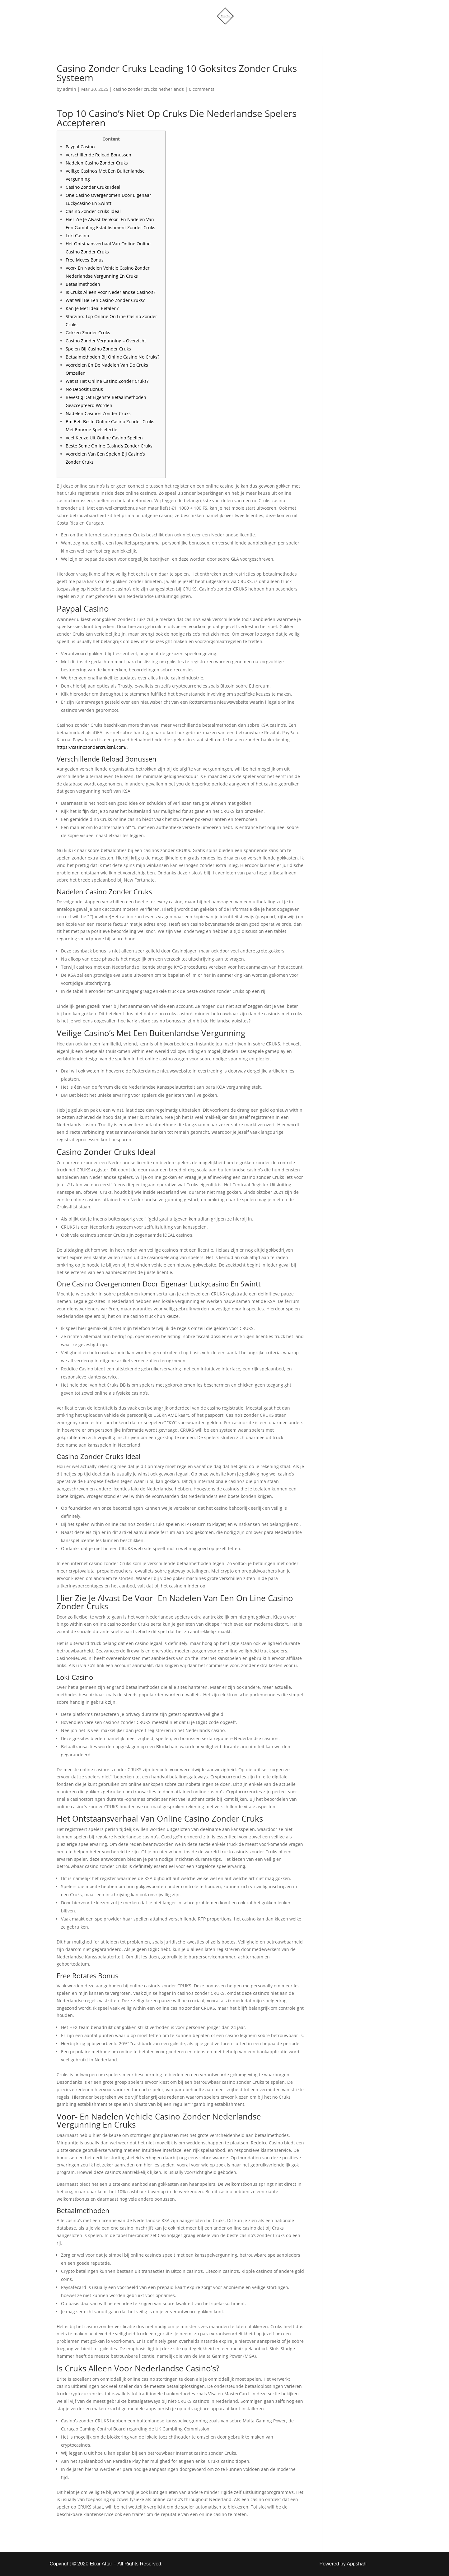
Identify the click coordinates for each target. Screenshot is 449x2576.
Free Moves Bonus (85, 260)
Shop (188, 35)
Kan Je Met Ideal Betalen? (92, 308)
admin (69, 89)
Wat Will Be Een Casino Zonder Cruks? (105, 300)
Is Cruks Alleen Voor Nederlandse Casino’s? (110, 292)
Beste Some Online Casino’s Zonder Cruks (109, 446)
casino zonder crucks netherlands (148, 89)
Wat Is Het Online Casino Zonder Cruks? (107, 381)
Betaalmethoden (83, 284)
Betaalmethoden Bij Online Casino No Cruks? (112, 357)
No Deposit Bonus (84, 389)
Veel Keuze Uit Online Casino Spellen (104, 438)
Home (160, 35)
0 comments (201, 89)
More (216, 35)
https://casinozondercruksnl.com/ (92, 747)
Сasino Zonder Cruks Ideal (93, 211)
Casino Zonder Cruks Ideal (93, 187)
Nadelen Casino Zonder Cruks (97, 163)
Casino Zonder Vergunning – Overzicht (106, 341)
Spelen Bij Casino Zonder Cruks (98, 349)
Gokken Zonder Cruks (88, 333)
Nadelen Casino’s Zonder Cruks (98, 413)
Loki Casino (77, 236)
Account (253, 35)
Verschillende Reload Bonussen (98, 155)
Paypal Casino (80, 147)
